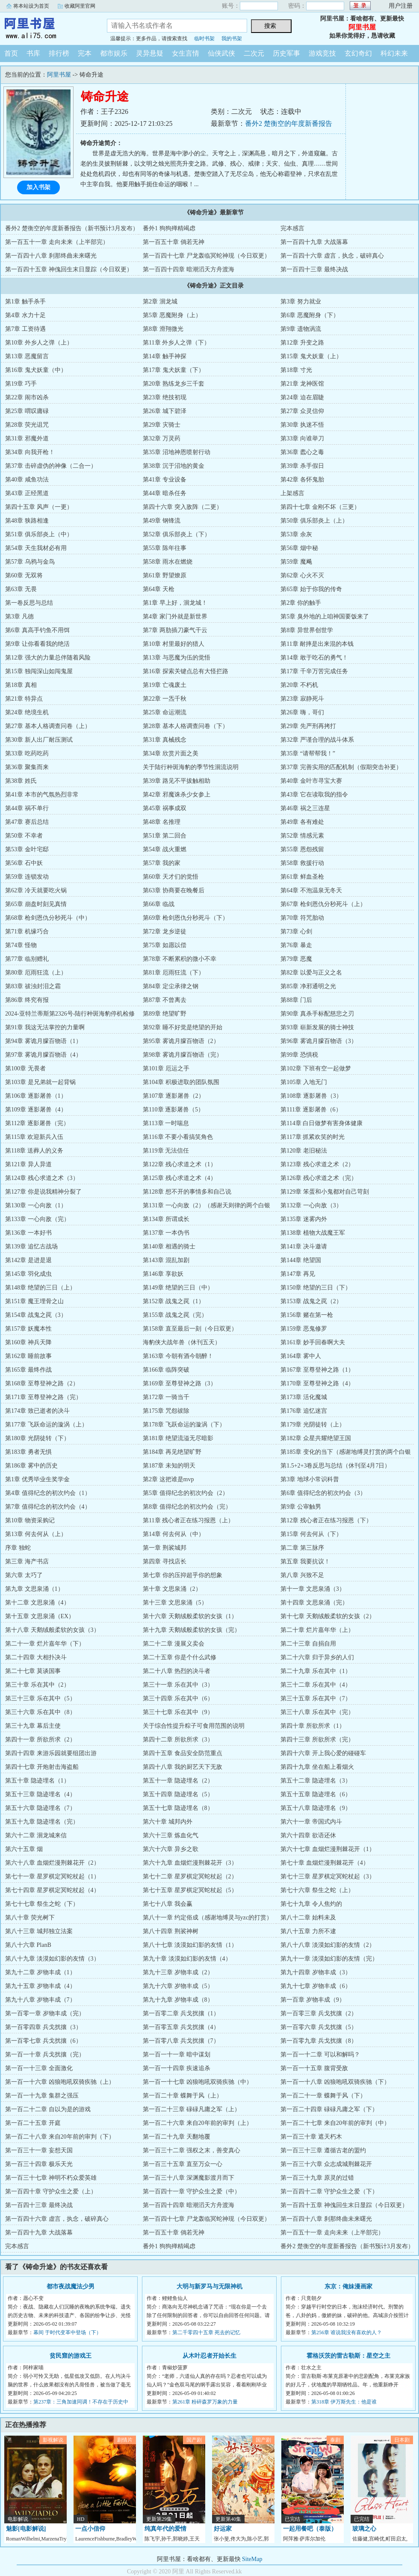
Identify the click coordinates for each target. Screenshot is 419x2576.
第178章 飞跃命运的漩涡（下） (184, 1424)
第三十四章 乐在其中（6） (178, 1698)
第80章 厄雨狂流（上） (36, 972)
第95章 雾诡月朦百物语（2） (181, 1041)
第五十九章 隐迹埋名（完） (42, 1821)
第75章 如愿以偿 (164, 945)
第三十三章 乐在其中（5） (40, 1698)
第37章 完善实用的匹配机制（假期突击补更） (341, 767)
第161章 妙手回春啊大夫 (312, 1342)
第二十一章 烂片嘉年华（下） (45, 1643)
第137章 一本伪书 (166, 1233)
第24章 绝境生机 (27, 712)
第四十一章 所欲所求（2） (40, 1739)
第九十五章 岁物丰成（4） (40, 1986)
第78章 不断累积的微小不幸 (179, 959)
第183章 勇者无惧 (28, 1452)
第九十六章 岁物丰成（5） (178, 1986)
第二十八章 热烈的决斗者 (176, 1671)
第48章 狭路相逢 (27, 520)
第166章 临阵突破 (166, 1370)
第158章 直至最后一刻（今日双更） (190, 1328)
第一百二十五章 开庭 (33, 2123)
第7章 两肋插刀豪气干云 (175, 630)
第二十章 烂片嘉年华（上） (317, 1630)
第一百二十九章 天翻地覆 (176, 2136)
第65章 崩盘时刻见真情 (36, 904)
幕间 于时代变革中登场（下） (67, 2332)
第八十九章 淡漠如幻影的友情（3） (52, 1958)
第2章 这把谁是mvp (168, 1479)
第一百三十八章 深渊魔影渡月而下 (188, 2178)
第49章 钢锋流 (161, 520)
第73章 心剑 (296, 931)
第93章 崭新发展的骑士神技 (317, 1027)
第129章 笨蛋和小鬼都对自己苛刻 (324, 1191)
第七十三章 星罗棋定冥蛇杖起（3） (327, 1876)
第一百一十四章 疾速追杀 (176, 2068)
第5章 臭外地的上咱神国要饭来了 (324, 616)
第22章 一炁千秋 (164, 698)
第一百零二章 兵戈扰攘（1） (181, 2013)
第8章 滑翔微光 (163, 329)
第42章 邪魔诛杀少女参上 (176, 794)
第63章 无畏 (21, 589)
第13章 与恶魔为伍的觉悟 (176, 657)
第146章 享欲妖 (163, 1274)
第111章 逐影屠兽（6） (310, 1109)
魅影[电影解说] (26, 2528)
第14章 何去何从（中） (173, 1534)
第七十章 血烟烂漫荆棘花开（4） (324, 1863)
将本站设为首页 (31, 6)
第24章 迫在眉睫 (302, 397)
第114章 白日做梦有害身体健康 (321, 1123)
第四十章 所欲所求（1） (312, 1726)
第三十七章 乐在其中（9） (178, 1712)
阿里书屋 (47, 27)
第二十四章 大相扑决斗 (36, 1657)
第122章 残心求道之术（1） (179, 1164)
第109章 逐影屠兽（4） (36, 1109)
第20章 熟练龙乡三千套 (173, 383)
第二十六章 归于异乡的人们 (317, 1657)
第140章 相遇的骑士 (169, 1246)
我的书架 (231, 39)
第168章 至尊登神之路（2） (42, 1383)
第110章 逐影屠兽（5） (173, 1109)
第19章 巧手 (21, 383)
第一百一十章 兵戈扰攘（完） (45, 2054)
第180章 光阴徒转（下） (37, 1438)
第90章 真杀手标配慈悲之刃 (317, 1013)
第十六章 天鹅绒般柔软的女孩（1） (190, 1616)
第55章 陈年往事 (164, 548)
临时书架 (204, 39)
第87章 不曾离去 (164, 1000)
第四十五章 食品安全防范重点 (182, 1753)
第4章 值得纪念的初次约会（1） (48, 1493)
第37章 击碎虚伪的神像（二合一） (51, 466)
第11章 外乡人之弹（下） (176, 342)
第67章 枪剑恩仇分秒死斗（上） (323, 904)
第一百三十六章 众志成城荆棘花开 (326, 2164)
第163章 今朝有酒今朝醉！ (178, 1356)
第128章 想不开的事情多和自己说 (187, 1191)
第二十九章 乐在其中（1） (315, 1671)
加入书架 (38, 187)
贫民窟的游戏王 (70, 2356)
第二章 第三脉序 (302, 1548)
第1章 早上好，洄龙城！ (175, 603)
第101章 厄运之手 (166, 1068)
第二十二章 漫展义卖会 (173, 1643)
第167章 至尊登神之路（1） (317, 1370)
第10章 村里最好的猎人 (173, 644)
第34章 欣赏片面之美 (170, 753)
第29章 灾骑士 (161, 425)
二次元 (254, 53)
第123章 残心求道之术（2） (317, 1164)
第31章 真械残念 (164, 740)
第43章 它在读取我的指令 (314, 794)
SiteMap (252, 2559)
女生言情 (185, 53)
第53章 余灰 (296, 534)
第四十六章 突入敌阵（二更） (182, 507)
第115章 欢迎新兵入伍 (34, 1137)
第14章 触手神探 (164, 356)
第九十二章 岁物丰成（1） (40, 1972)
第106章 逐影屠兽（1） (36, 1096)
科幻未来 (394, 53)
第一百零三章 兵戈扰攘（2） (318, 2013)
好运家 (223, 2528)
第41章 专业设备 (164, 479)
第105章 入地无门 (303, 1082)
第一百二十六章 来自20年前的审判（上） (197, 2123)
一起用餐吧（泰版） (310, 2528)
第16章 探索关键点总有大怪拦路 (185, 671)
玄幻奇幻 (358, 53)
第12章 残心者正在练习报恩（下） (326, 1520)
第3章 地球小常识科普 (309, 1479)
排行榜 (59, 53)
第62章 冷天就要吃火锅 (36, 890)
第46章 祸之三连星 (305, 808)
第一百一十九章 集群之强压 (42, 2095)
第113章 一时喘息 (166, 1123)
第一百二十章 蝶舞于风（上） (182, 2095)
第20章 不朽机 (299, 685)
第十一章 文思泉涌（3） (312, 1589)
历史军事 (286, 53)
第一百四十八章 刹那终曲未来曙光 (51, 256)
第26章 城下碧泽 (164, 411)
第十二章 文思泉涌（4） (37, 1602)
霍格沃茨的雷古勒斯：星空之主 (348, 2356)
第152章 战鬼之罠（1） (173, 1301)
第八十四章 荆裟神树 (170, 1931)
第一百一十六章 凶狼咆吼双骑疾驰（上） (60, 2082)
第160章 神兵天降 (28, 1342)
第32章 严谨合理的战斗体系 (317, 740)
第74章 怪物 (21, 945)
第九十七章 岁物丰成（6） (315, 1986)
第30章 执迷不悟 (302, 425)
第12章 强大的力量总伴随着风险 (48, 657)
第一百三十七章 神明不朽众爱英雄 (51, 2178)
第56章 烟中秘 (299, 548)
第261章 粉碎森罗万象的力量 (205, 2402)
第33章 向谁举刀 (302, 438)
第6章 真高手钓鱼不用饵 (37, 630)
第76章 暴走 (296, 945)
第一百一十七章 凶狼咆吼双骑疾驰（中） (197, 2082)
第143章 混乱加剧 (166, 1260)
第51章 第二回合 (164, 835)
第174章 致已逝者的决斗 (37, 1411)
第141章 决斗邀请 (303, 1246)
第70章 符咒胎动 (302, 918)
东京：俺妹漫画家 (348, 2286)
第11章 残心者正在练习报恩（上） (188, 1520)
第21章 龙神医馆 (302, 383)
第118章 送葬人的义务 (34, 1150)
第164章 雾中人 (300, 1356)
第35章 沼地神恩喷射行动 (176, 452)
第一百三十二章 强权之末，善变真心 (191, 2150)
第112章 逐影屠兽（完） (37, 1123)
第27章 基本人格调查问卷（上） (48, 726)
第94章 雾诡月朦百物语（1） (43, 1041)
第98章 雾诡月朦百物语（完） (182, 1055)
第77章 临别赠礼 (27, 959)
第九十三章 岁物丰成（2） (178, 1972)
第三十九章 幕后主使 (33, 1726)
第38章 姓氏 (21, 781)
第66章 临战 (158, 904)
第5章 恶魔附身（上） (172, 315)
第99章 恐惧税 (299, 1055)
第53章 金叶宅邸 (27, 849)
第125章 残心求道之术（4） (179, 1178)
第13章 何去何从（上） (36, 1534)
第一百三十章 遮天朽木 (311, 2136)
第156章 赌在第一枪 (306, 1315)
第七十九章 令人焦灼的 (311, 1904)
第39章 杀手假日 (302, 466)
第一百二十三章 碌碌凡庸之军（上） (191, 2109)
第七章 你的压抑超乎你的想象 (182, 1575)
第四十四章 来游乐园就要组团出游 (51, 1753)
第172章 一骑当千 (166, 1397)
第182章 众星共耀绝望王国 (315, 1438)
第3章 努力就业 (300, 301)
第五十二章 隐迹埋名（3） (315, 1780)
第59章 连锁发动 (27, 877)
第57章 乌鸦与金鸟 (30, 562)
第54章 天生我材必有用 (36, 548)
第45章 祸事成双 (164, 808)
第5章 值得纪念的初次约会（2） (185, 1493)
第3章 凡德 (19, 616)
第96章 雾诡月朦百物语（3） (318, 1041)
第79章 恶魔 (296, 959)
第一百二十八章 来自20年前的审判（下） (60, 2136)
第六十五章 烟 (24, 1849)
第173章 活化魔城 (303, 1397)
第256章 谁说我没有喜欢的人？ (346, 2332)
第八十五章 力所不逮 (308, 1931)
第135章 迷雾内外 (303, 1219)
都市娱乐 (113, 53)
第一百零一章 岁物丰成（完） (45, 2013)
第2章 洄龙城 (160, 301)
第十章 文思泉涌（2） (172, 1589)
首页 (11, 53)
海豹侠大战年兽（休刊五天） (182, 1342)
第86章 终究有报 (27, 1000)
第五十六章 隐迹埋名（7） (40, 1808)
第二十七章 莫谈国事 (33, 1671)
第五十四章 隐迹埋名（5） (178, 1794)
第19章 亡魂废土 (164, 685)
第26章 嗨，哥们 (302, 712)
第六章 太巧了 (24, 1575)
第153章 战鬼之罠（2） (311, 1301)
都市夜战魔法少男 (70, 2286)
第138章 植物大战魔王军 (312, 1233)
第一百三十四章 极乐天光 (39, 2164)
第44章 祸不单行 (27, 808)
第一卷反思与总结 (29, 603)
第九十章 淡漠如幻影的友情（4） (187, 1958)
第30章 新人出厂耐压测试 (39, 740)
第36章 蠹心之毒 (302, 452)
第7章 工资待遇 (25, 329)
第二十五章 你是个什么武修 (179, 1657)
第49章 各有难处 (302, 822)
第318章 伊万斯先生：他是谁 (344, 2402)
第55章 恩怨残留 (302, 849)
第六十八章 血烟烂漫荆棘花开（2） (52, 1863)
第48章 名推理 (161, 822)
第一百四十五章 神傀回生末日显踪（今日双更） (69, 269)
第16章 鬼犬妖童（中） (36, 370)
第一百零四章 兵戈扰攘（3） (43, 2027)
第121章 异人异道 (28, 1164)
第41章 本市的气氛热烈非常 (42, 794)
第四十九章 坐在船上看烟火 (317, 1767)
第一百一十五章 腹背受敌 (314, 2068)
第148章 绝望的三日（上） (40, 1287)
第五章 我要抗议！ (305, 1561)
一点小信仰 (90, 2528)
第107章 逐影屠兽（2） (173, 1096)
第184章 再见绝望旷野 (172, 1452)
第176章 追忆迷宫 (303, 1411)
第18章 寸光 (296, 370)
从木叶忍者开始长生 (209, 2356)
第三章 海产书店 (27, 1561)
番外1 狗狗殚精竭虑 (169, 228)
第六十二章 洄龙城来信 (36, 1835)
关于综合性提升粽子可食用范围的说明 (194, 1726)
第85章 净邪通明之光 (308, 986)
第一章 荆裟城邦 (164, 1548)
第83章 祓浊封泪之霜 (33, 986)
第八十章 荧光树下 (30, 1917)
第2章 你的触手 (300, 603)
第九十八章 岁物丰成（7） (40, 2000)
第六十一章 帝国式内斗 (311, 1821)
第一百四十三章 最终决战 (314, 269)
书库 (33, 53)
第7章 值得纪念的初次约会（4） (48, 1506)
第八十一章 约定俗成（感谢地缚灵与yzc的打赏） (207, 1917)
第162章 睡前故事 (28, 1356)
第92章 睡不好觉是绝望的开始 (182, 1027)
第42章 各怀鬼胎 (302, 479)
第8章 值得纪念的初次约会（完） (187, 1506)
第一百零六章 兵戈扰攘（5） (318, 2027)
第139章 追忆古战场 (31, 1246)
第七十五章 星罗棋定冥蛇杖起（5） (190, 1890)
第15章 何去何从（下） (311, 1534)
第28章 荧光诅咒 (27, 425)
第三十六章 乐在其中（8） (40, 1712)
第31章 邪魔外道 (27, 438)
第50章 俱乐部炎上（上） (314, 520)
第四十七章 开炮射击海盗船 (42, 1767)
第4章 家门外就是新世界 (175, 616)
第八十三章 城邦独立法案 (39, 1931)
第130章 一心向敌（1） (36, 1205)
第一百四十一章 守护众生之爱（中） (191, 2191)
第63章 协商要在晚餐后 (173, 890)
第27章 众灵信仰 (302, 411)
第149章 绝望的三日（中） (178, 1287)
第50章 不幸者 (24, 835)
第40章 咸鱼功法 (27, 479)
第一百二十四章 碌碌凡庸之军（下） (329, 2109)
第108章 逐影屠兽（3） (311, 1096)
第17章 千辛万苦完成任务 (314, 671)
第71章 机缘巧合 (27, 931)
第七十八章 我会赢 (167, 1904)
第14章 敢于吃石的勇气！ (314, 657)
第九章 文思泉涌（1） (34, 1589)
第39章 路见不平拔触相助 (176, 781)
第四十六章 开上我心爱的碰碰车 (323, 1753)
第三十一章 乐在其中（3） (178, 1685)
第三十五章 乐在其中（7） (315, 1698)
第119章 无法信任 (166, 1150)
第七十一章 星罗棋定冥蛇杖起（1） (52, 1876)
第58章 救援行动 (302, 863)
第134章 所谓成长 (166, 1219)
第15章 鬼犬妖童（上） (311, 356)
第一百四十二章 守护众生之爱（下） (329, 2191)
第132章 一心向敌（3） (311, 1205)
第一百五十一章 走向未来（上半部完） (57, 242)
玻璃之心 (364, 2528)
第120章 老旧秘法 (303, 1150)
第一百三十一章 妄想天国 (39, 2150)
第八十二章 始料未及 (308, 1917)
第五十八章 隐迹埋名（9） (315, 1808)
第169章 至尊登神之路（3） (179, 1383)
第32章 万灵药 (161, 438)
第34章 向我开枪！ (30, 452)
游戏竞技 (322, 53)
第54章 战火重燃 (164, 849)
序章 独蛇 (18, 1548)
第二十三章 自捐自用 (308, 1643)
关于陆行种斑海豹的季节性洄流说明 (191, 767)
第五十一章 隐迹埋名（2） (178, 1780)
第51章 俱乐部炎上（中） (39, 534)
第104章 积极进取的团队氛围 (181, 1082)
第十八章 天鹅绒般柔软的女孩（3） (52, 1630)
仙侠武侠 (221, 53)
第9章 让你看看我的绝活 (37, 644)
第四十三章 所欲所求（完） (317, 1739)
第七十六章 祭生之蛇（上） (317, 1890)
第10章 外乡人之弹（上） (39, 342)
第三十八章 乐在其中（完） (317, 1712)
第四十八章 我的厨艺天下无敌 (182, 1767)
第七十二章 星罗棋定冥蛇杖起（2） (190, 1876)
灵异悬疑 (149, 53)
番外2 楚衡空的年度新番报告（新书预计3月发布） (72, 228)
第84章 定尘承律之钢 (170, 986)
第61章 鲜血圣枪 (302, 877)
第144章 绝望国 (300, 1260)
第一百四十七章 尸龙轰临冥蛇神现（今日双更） (206, 256)
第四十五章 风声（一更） (39, 507)
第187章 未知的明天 (169, 1465)
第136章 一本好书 (28, 1233)
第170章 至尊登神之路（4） (317, 1383)
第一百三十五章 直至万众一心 (182, 2164)
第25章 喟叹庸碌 (27, 411)
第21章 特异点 (24, 698)
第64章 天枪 (158, 589)
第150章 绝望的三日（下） (315, 1287)
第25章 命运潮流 (164, 712)
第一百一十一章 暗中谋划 (176, 2054)
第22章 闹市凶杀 (27, 397)
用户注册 (401, 6)
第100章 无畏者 (25, 1068)
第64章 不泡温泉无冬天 (311, 890)
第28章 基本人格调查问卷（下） (185, 726)
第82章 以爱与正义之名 (311, 972)
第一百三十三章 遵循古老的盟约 (323, 2150)
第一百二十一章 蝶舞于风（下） (323, 2095)
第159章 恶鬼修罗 (303, 1328)
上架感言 (292, 493)
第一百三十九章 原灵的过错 (317, 2178)
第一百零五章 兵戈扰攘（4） (181, 2027)
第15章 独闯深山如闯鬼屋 (39, 671)
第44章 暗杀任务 (164, 493)
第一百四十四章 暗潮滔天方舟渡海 (188, 269)
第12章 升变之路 (302, 342)
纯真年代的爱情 (165, 2528)
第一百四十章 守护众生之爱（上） (51, 2191)
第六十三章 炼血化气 (170, 1835)
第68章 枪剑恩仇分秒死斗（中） (48, 918)
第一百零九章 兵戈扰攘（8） (318, 2041)
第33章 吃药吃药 (27, 753)
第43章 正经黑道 (27, 493)
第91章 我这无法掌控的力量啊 (45, 1027)
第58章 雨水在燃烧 (167, 562)
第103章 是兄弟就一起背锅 (40, 1082)
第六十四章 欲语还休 (308, 1835)
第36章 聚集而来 (27, 767)
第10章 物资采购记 (30, 1520)
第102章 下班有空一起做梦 (315, 1068)
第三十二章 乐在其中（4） (315, 1685)
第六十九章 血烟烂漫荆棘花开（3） (190, 1863)
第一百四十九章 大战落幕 (314, 242)
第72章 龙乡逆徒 (164, 931)
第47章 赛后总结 (27, 822)
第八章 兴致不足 (302, 1575)
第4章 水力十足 (25, 315)
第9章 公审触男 (300, 1506)
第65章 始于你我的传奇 (311, 589)
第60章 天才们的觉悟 (170, 877)
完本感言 (292, 228)
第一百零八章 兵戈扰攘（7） (181, 2041)
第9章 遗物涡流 (300, 329)
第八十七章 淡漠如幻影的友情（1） (190, 1945)
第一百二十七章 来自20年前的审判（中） (335, 2123)
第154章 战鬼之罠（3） (36, 1315)
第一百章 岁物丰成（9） (312, 2000)
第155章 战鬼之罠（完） (175, 1315)
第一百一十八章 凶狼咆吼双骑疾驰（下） (335, 2082)
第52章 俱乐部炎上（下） (176, 534)
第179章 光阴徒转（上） (312, 1424)
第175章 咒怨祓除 (166, 1411)
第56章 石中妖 (24, 863)
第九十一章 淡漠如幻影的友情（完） (329, 1958)
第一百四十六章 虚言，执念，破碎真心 (332, 256)
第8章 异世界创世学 (306, 630)
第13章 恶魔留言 (27, 356)
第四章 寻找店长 (164, 1561)
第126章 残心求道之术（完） (318, 1178)
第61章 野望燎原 (164, 575)
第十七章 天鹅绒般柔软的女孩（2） (327, 1616)
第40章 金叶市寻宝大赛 (311, 781)
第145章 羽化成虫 (28, 1274)
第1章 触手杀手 (25, 301)
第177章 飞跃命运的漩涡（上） (46, 1424)
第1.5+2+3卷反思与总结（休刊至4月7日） (335, 1465)
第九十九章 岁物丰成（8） (178, 2000)
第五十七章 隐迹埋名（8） (178, 1808)
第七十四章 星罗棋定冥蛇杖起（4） (52, 1890)
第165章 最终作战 (28, 1370)
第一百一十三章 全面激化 (39, 2068)
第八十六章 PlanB (28, 1945)
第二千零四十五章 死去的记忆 (206, 2332)
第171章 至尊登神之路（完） (43, 1397)
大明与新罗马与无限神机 (209, 2286)
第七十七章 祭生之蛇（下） (42, 1904)
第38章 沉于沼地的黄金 (173, 466)
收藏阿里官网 (80, 6)
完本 (84, 53)
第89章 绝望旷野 (164, 1013)
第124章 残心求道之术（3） (42, 1178)
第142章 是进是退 (28, 1260)
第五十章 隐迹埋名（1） (37, 1780)
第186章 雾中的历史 (31, 1465)
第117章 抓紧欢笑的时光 (312, 1137)
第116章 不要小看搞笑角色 (178, 1137)
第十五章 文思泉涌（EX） (39, 1616)
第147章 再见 (297, 1274)
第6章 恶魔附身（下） (309, 315)
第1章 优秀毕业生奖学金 (37, 1479)
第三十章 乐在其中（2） (37, 1685)
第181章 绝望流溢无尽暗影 (178, 1438)
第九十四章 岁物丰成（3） (315, 1972)
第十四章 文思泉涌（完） (314, 1602)
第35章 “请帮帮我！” (307, 753)
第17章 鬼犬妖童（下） (173, 370)
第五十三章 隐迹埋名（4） (40, 1794)
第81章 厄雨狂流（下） (173, 972)
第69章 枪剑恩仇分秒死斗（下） (185, 918)
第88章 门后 (296, 1000)
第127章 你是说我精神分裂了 (43, 1191)
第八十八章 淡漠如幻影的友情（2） (327, 1945)
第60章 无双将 (24, 575)
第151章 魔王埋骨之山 (34, 1301)
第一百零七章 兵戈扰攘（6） (43, 2041)
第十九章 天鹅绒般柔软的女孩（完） (191, 1630)
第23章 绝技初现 (164, 397)
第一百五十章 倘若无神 (173, 242)
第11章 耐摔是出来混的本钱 (317, 644)
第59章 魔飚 (296, 562)
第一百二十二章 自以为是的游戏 (48, 2109)
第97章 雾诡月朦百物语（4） (43, 1055)
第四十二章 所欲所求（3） (178, 1739)
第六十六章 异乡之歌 (170, 1849)
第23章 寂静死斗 (302, 698)
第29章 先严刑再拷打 (308, 726)
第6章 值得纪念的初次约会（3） (323, 1493)
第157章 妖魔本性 (28, 1328)
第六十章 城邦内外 (167, 1821)
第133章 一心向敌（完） (37, 1219)
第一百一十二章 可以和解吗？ (320, 2054)
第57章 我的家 (161, 863)
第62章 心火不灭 (302, 575)
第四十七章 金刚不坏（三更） (320, 507)
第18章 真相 (21, 685)
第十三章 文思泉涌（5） (175, 1602)
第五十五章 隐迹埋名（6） (315, 1794)
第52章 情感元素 (302, 835)
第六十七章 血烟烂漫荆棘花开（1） (327, 1849)
